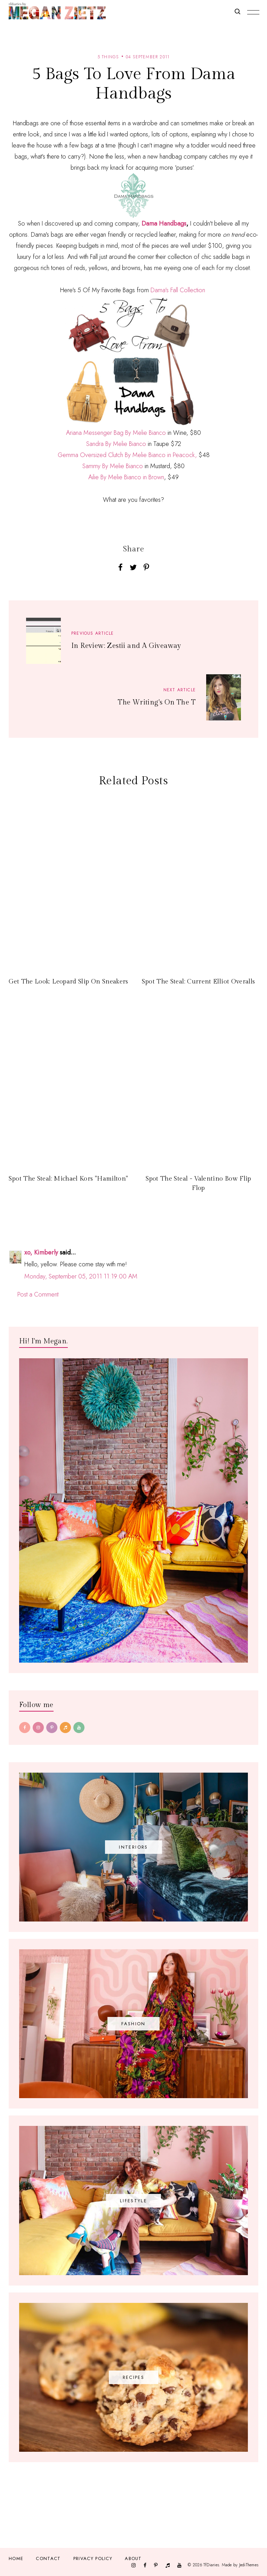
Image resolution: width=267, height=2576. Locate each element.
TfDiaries (211, 2565)
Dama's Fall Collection (178, 290)
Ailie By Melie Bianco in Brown (126, 477)
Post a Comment (37, 1294)
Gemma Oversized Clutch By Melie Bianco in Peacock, (127, 454)
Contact (48, 2558)
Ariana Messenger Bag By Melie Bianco (116, 432)
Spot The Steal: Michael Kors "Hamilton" (68, 1178)
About (133, 2558)
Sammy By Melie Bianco (112, 466)
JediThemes (248, 2565)
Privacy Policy (92, 2558)
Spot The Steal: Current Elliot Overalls (198, 981)
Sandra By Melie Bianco (116, 443)
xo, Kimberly (41, 1252)
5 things (108, 57)
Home (16, 2558)
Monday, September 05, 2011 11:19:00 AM (80, 1276)
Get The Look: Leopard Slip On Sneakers (68, 981)
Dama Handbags (163, 223)
